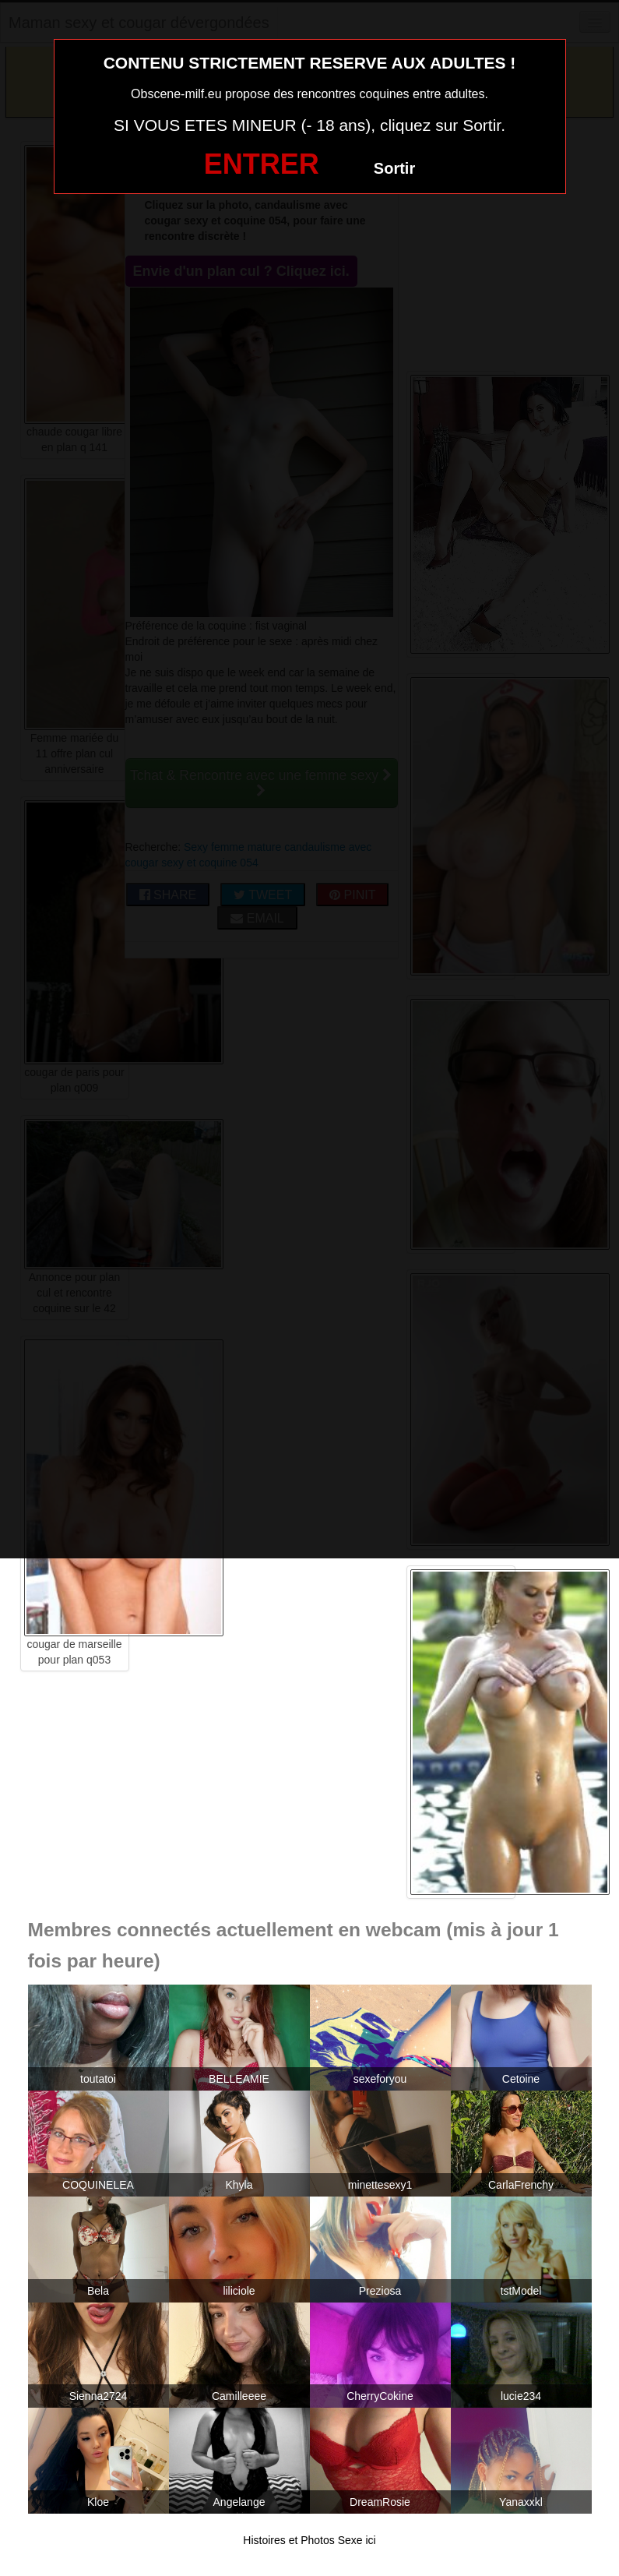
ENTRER (261, 164)
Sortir (394, 168)
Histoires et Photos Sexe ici (309, 2540)
